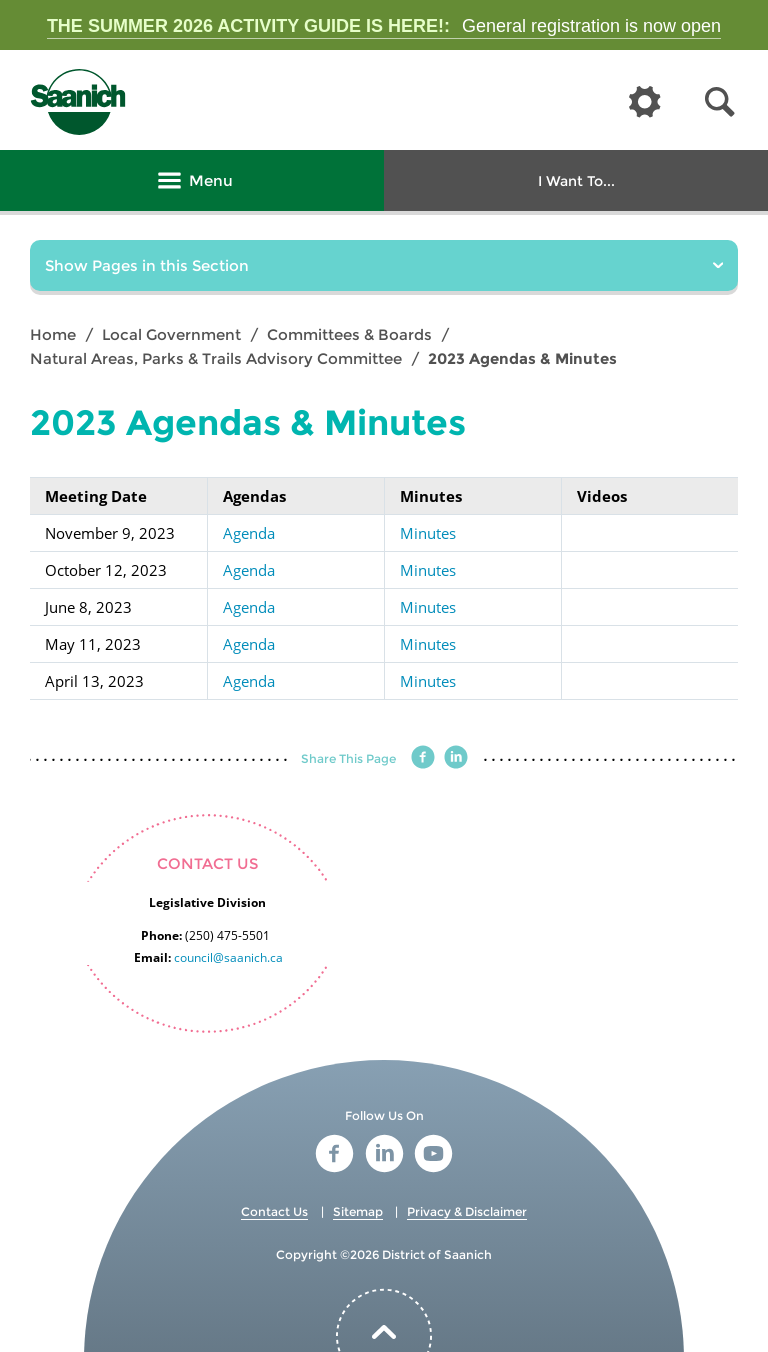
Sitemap (358, 1211)
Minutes (428, 533)
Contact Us (274, 1211)
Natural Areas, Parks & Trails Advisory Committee (216, 358)
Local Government (171, 334)
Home (53, 334)
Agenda (249, 533)
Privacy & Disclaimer (467, 1211)
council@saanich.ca (228, 957)
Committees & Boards (349, 334)
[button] (720, 102)
